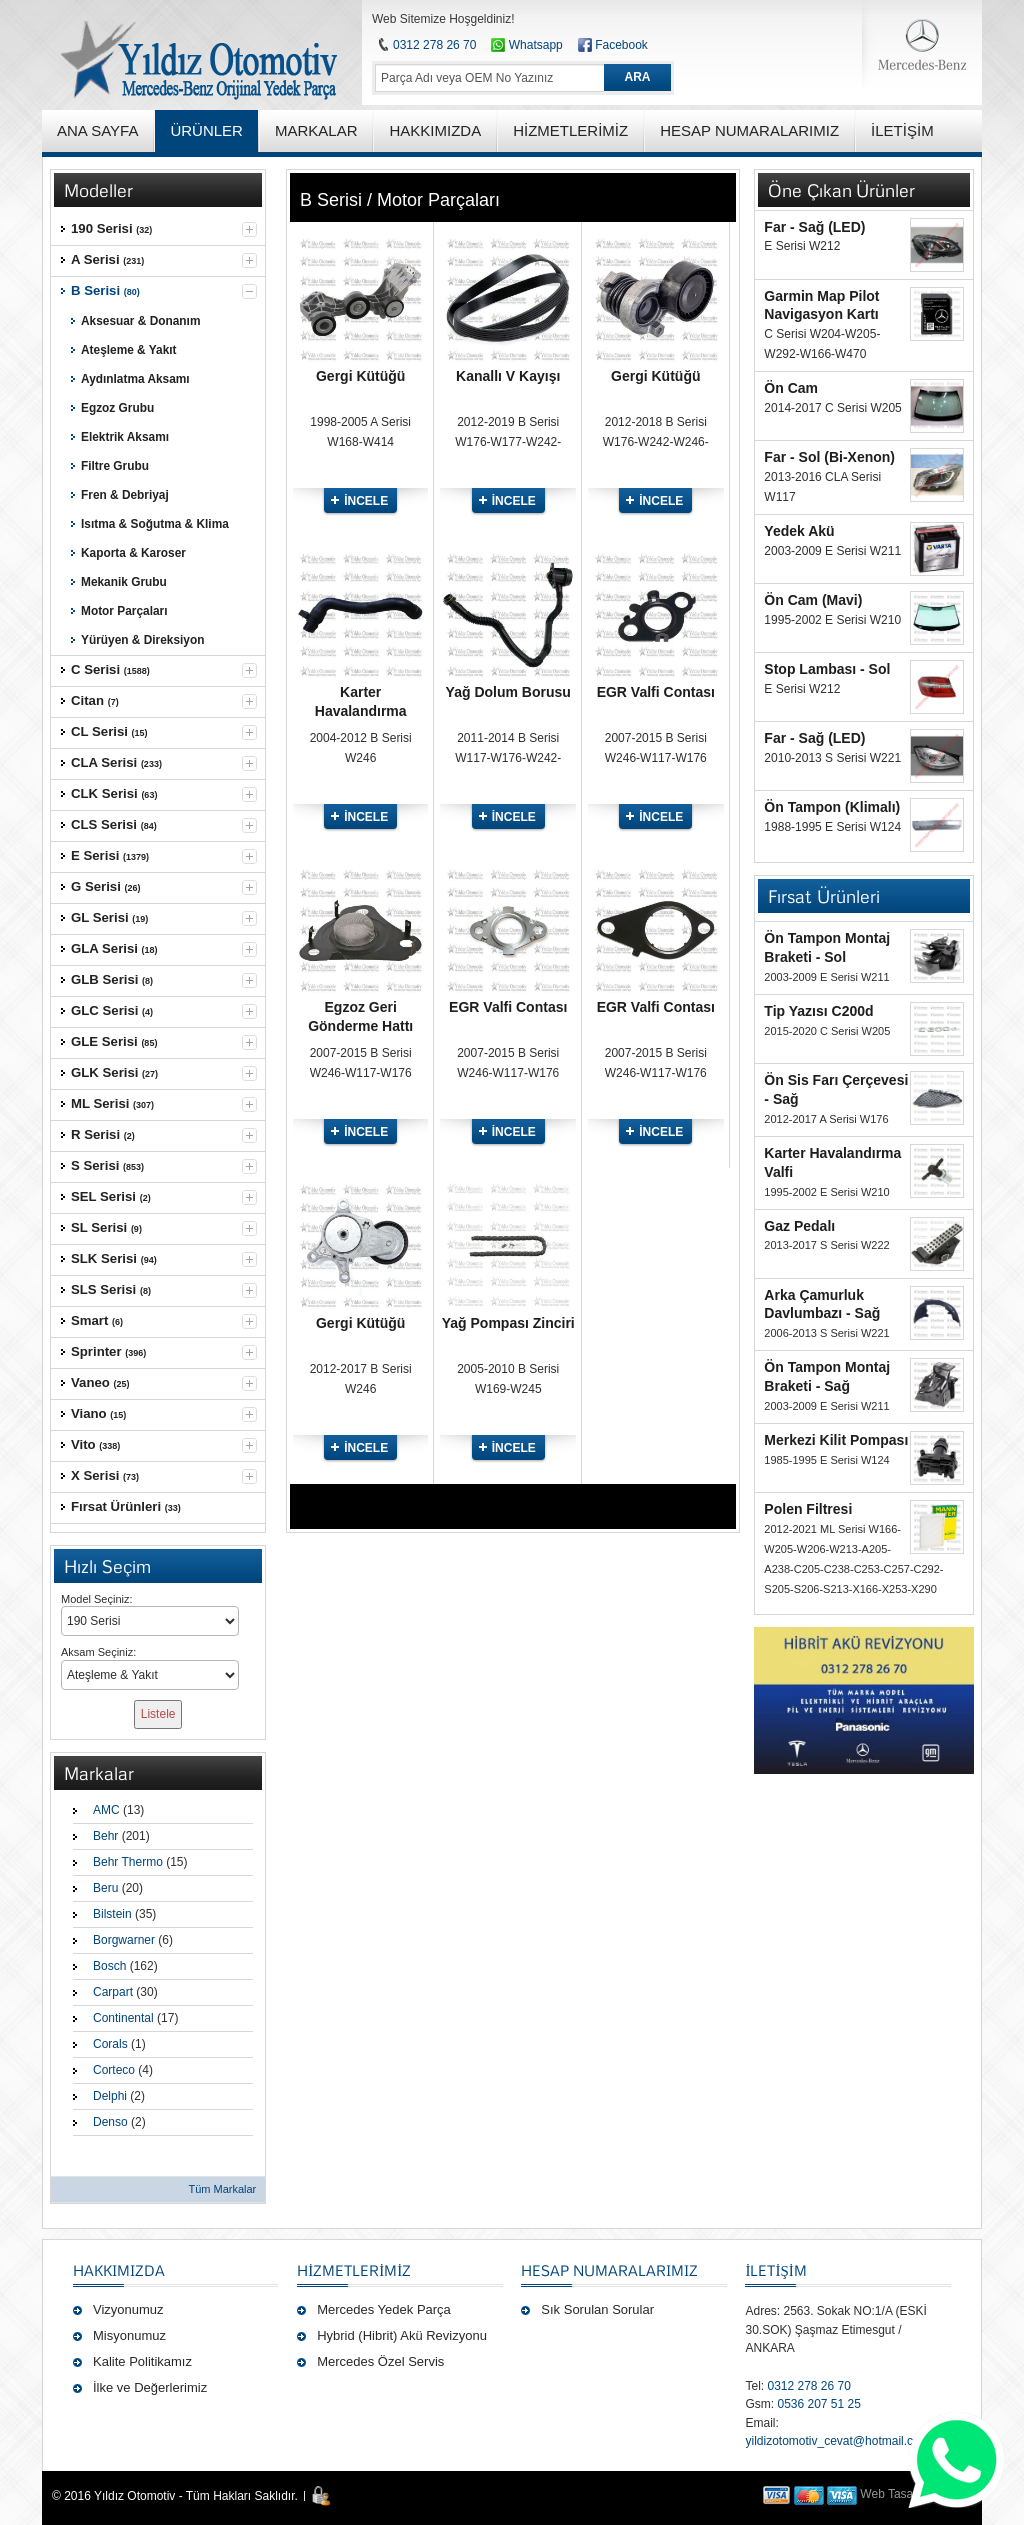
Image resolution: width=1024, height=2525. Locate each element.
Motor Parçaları (124, 611)
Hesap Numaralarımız (609, 2270)
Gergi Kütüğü (360, 376)
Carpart (113, 1992)
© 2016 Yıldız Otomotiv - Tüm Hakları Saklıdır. (175, 2496)
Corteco (114, 2070)
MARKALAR (316, 130)
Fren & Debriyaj (125, 495)
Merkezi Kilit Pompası (836, 1440)
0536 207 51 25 (818, 2404)
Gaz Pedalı (799, 1226)
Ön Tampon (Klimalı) (832, 807)
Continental (123, 2018)
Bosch (109, 1966)
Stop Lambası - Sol (827, 669)
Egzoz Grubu (117, 408)
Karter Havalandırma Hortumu (361, 711)
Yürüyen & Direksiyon (142, 640)
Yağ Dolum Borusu (508, 692)
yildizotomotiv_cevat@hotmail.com (837, 2441)
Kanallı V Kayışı (508, 376)
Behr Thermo (128, 1862)
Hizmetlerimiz (354, 2270)
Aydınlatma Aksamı (135, 379)
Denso (110, 2122)
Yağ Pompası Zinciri (508, 1323)
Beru (105, 1888)
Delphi (110, 2096)
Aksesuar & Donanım (140, 321)
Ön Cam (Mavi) (813, 600)
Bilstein (112, 1914)
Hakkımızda (119, 2270)
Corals (110, 2044)
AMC (106, 1810)
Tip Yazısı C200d (818, 1011)
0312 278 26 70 (434, 45)
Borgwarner (124, 1940)
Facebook (621, 45)
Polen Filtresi (808, 1509)
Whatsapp (526, 45)
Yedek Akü (799, 531)
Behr (105, 1836)
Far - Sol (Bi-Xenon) (829, 457)
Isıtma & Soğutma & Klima (155, 524)
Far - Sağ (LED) (814, 227)
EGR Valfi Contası (656, 692)
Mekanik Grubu (124, 582)
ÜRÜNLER (206, 130)
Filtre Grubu (115, 466)
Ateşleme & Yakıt (129, 350)
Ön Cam (791, 388)
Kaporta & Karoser (133, 553)
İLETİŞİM (775, 2270)
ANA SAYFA (97, 130)
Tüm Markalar (222, 2189)
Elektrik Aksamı (125, 437)
